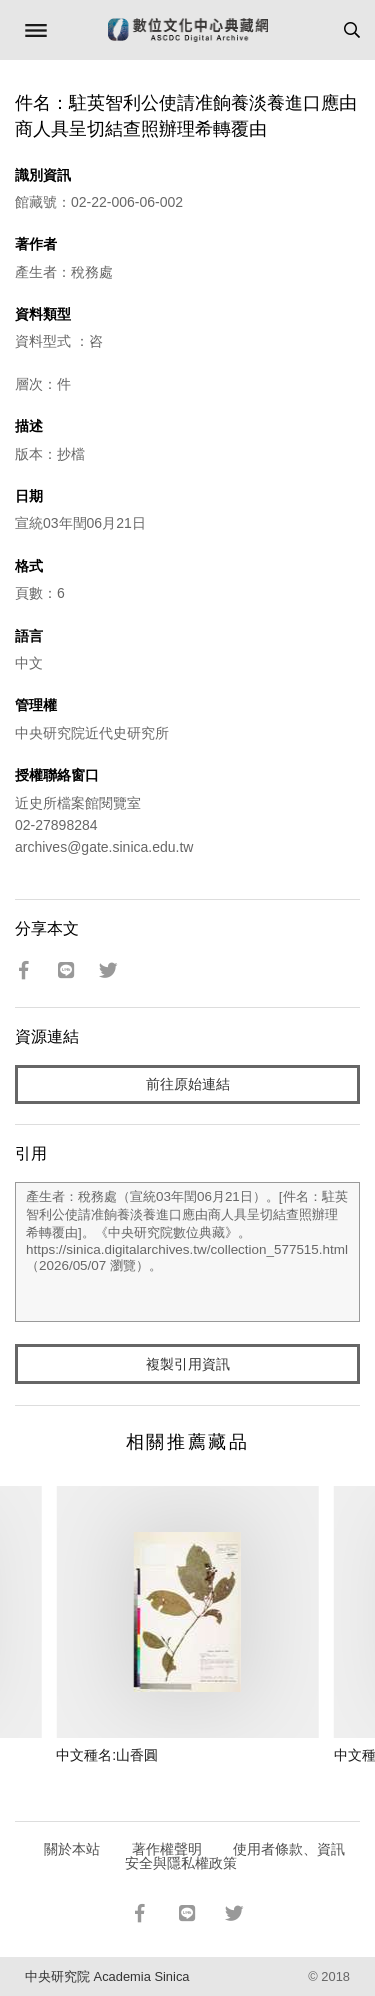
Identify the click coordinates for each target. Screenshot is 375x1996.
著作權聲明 (167, 1849)
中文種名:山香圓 (107, 1755)
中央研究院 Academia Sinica (107, 1976)
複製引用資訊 (188, 1364)
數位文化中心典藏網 (188, 30)
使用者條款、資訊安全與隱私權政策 (235, 1856)
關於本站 (72, 1849)
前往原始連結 (188, 1084)
